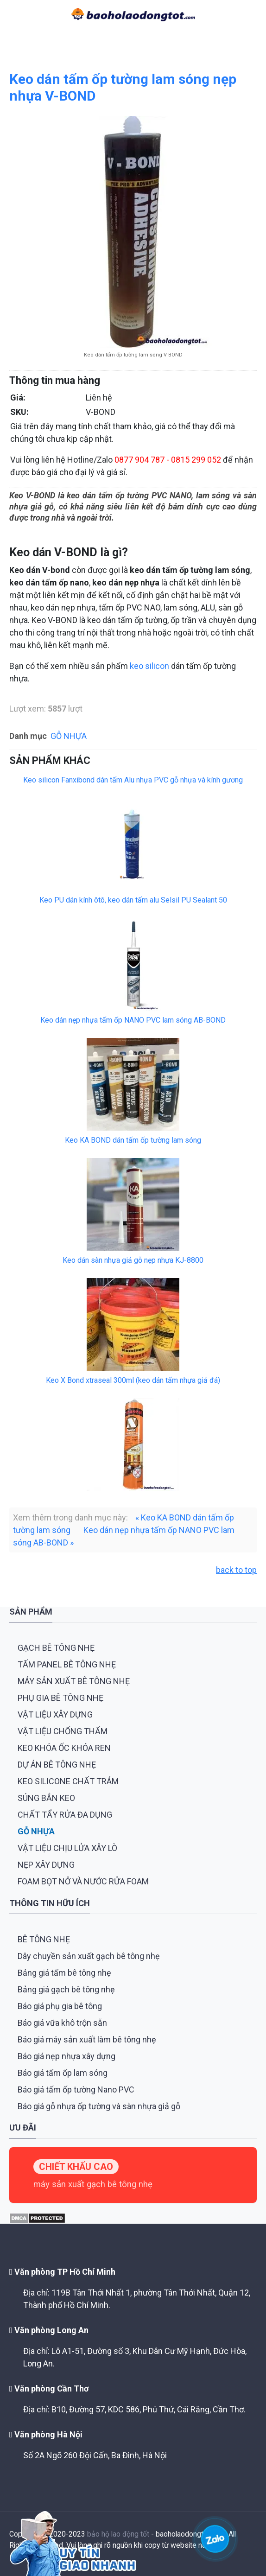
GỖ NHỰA (69, 736)
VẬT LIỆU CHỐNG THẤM (63, 1731)
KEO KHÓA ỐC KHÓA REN (64, 1748)
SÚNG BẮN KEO (46, 1798)
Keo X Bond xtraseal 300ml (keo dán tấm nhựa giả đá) (133, 1380)
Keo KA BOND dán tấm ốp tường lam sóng (133, 1140)
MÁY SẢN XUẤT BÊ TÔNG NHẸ (74, 1681)
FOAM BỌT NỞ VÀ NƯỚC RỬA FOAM (83, 1881)
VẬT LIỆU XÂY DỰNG (55, 1714)
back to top (236, 1570)
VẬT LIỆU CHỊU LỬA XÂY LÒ (67, 1848)
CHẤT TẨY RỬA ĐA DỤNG (65, 1814)
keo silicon (149, 666)
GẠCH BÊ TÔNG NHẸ (56, 1648)
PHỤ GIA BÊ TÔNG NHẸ (60, 1698)
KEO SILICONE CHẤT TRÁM (68, 1781)
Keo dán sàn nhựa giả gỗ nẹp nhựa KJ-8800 (133, 1260)
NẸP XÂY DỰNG (46, 1865)
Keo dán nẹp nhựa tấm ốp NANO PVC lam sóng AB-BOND (133, 1020)
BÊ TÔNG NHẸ (44, 1939)
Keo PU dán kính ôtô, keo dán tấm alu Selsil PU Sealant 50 (133, 900)
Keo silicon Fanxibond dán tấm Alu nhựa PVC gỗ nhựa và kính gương (133, 780)
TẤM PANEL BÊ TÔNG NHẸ (67, 1664)
